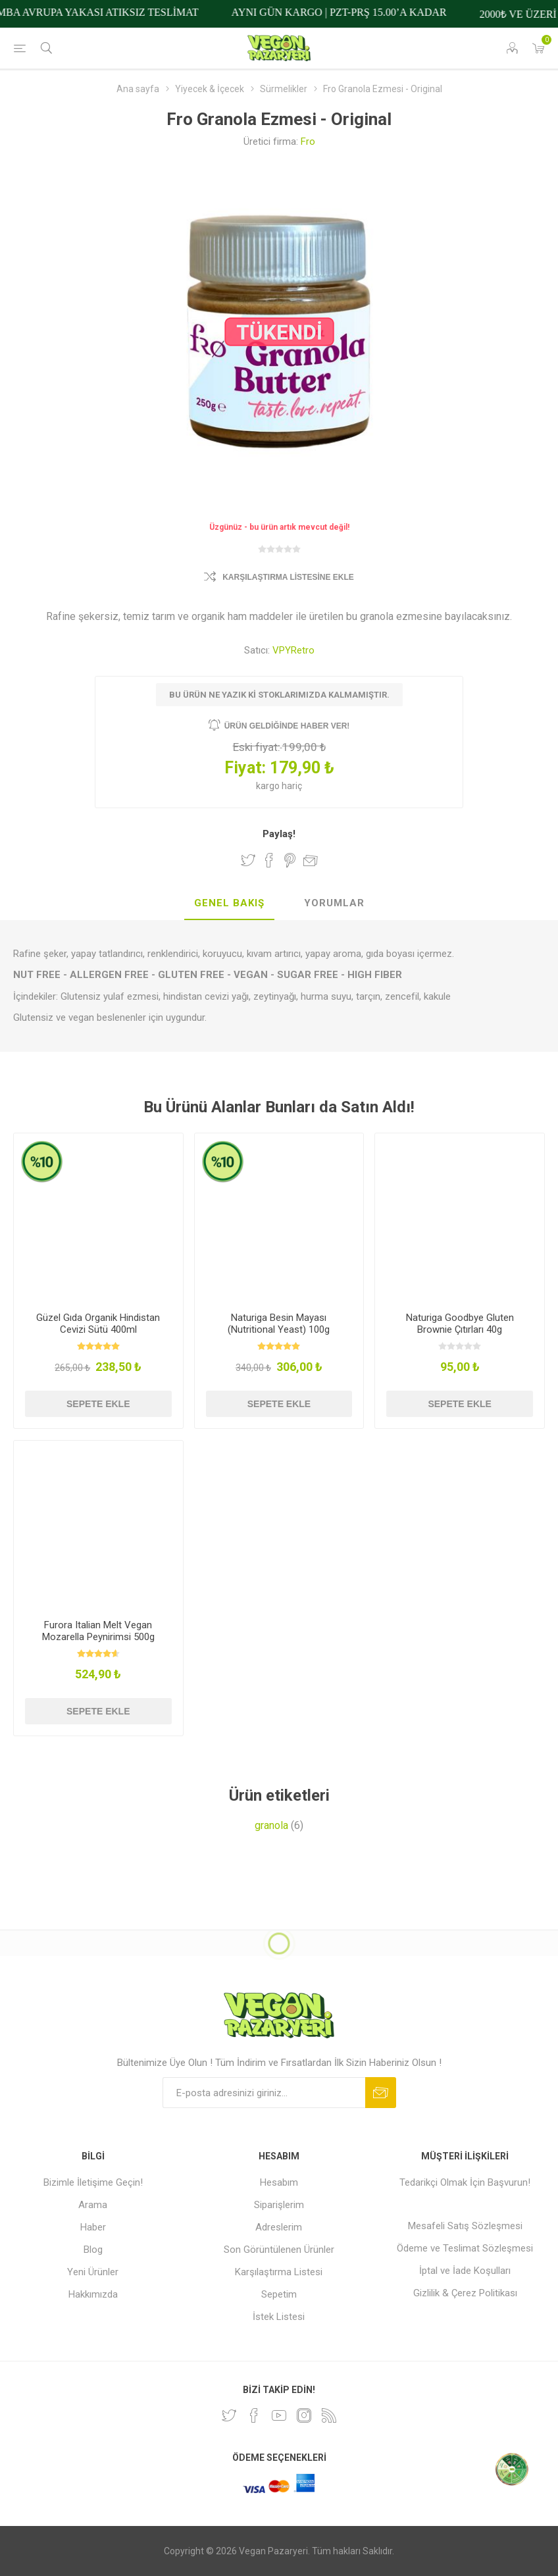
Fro (308, 141)
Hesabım (279, 2182)
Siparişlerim (279, 2205)
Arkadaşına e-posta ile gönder (310, 860)
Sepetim (279, 2294)
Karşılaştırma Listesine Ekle (288, 577)
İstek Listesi (279, 2317)
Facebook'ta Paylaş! (269, 860)
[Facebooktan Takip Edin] (254, 2415)
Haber (93, 2227)
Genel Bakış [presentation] (229, 903)
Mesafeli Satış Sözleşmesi (465, 2226)
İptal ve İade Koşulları (465, 2271)
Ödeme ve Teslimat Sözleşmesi (465, 2248)
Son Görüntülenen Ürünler (279, 2249)
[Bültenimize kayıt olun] (264, 2092)
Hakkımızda (93, 2294)
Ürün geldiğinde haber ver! (287, 726)
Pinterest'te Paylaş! (290, 860)
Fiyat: (245, 767)
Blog (93, 2249)
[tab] (229, 903)
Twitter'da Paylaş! (248, 860)
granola (271, 1825)
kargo (269, 786)
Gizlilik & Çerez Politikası (465, 2293)
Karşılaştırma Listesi (278, 2272)
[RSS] (329, 2415)
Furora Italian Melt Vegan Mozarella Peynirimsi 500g (98, 1631)
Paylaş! (279, 834)
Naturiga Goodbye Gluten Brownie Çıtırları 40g (460, 1323)
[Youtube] (279, 2415)
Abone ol (380, 2092)
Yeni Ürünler (92, 2272)
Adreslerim (278, 2227)
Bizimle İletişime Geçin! (93, 2182)
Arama (92, 2205)
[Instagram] (304, 2415)
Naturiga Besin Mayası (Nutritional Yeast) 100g (279, 1323)
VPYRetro (293, 650)
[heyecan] (229, 2415)
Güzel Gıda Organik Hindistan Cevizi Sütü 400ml (98, 1323)
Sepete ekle (98, 1404)
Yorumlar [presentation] (334, 903)
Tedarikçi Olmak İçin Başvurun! (464, 2182)
